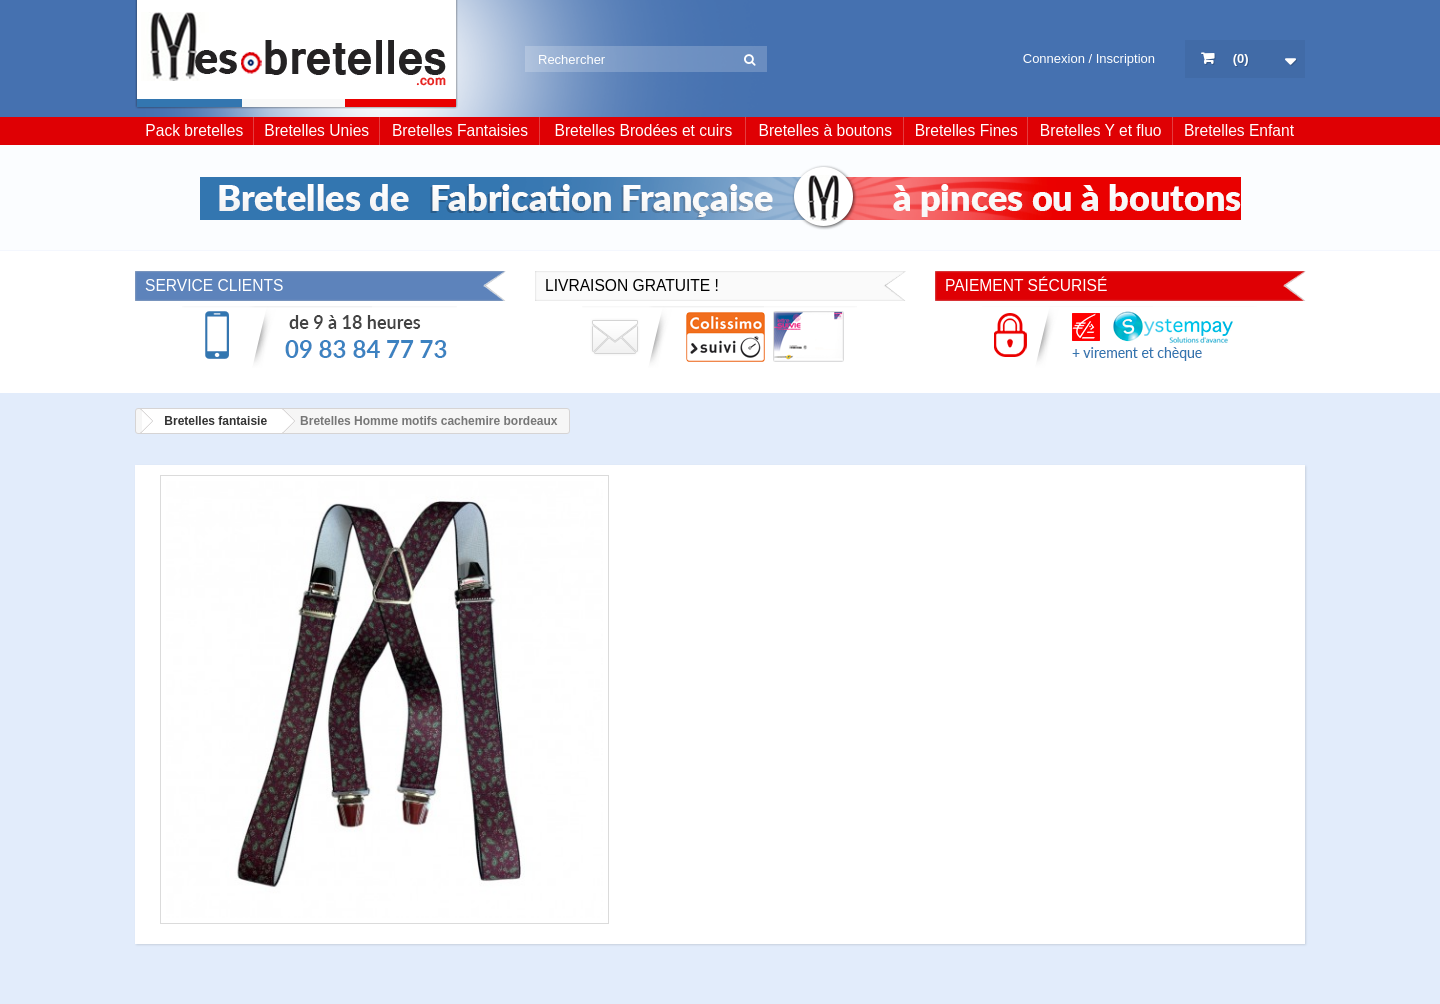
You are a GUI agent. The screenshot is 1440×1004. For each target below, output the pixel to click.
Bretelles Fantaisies (460, 130)
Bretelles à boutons (826, 130)
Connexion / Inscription (1089, 58)
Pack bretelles (194, 130)
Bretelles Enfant (1239, 130)
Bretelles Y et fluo (1101, 130)
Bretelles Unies (316, 130)
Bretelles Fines (966, 130)
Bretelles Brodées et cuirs (644, 130)
